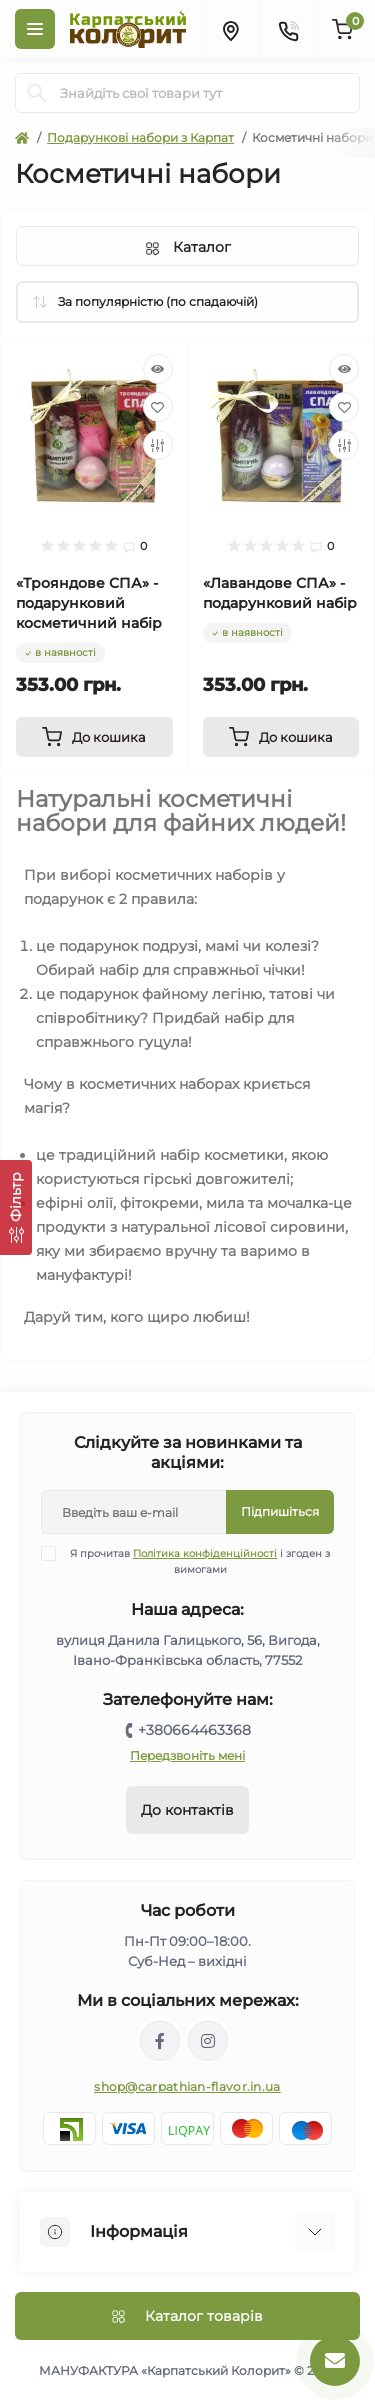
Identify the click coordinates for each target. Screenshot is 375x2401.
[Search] (37, 93)
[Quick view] (158, 369)
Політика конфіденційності (205, 1553)
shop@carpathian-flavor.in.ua (187, 2086)
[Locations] (230, 29)
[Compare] (158, 445)
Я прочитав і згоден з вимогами (198, 1561)
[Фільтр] (16, 1207)
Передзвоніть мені (187, 1755)
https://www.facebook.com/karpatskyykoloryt (160, 2041)
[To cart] (94, 737)
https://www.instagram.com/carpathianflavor (208, 2041)
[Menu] (35, 29)
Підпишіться (280, 1511)
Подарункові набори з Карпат (140, 137)
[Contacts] (288, 29)
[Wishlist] (158, 407)
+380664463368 (194, 1730)
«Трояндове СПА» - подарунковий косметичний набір (89, 603)
